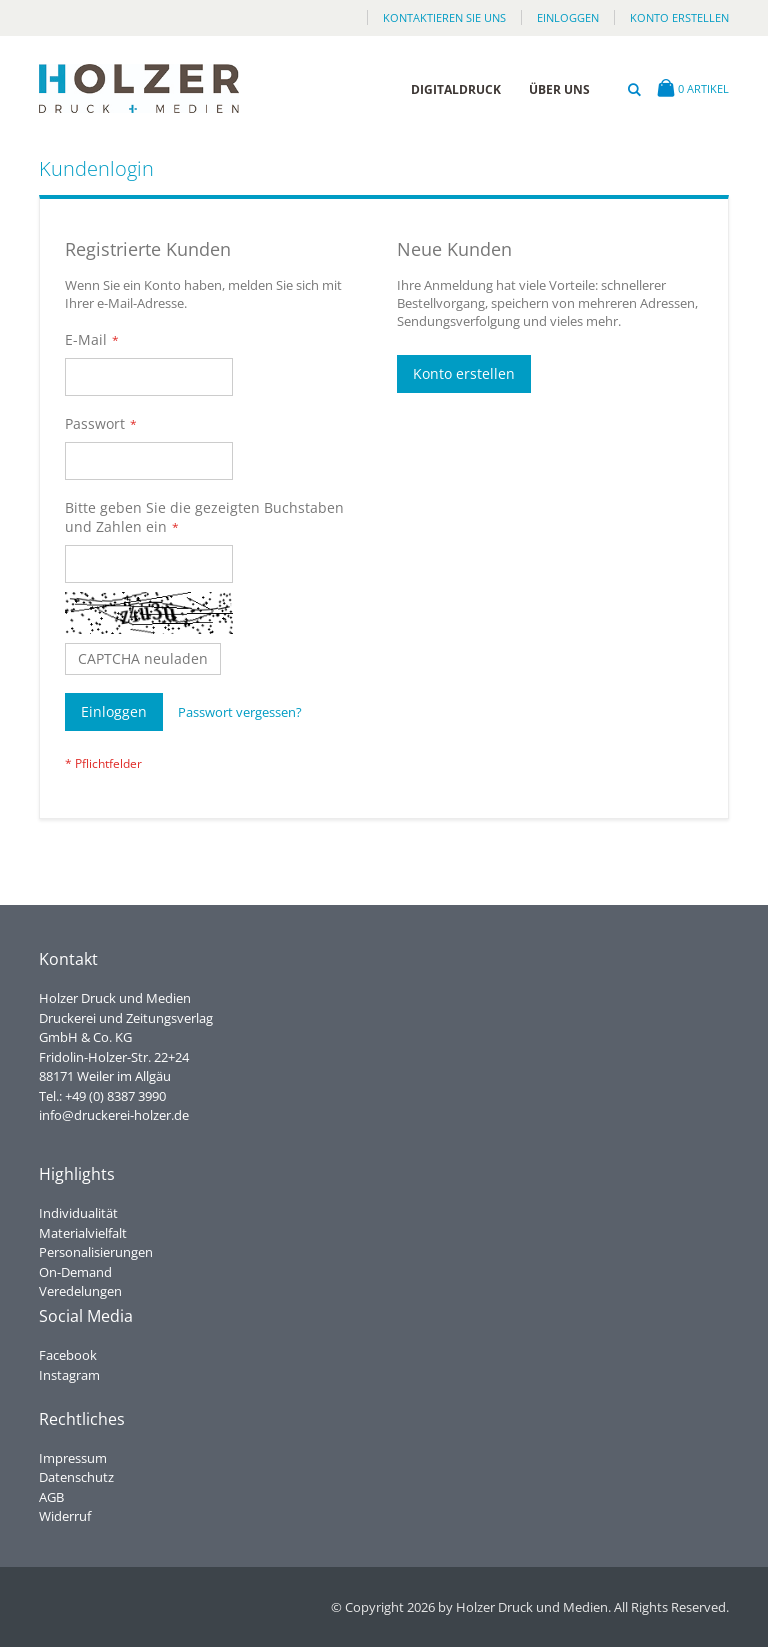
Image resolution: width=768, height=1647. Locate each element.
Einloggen (568, 17)
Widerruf (65, 1516)
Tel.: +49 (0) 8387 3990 (102, 1096)
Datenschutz (76, 1477)
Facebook (68, 1355)
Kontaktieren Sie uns (444, 17)
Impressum (73, 1458)
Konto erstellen (679, 17)
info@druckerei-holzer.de (114, 1115)
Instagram (69, 1375)
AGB (51, 1497)
